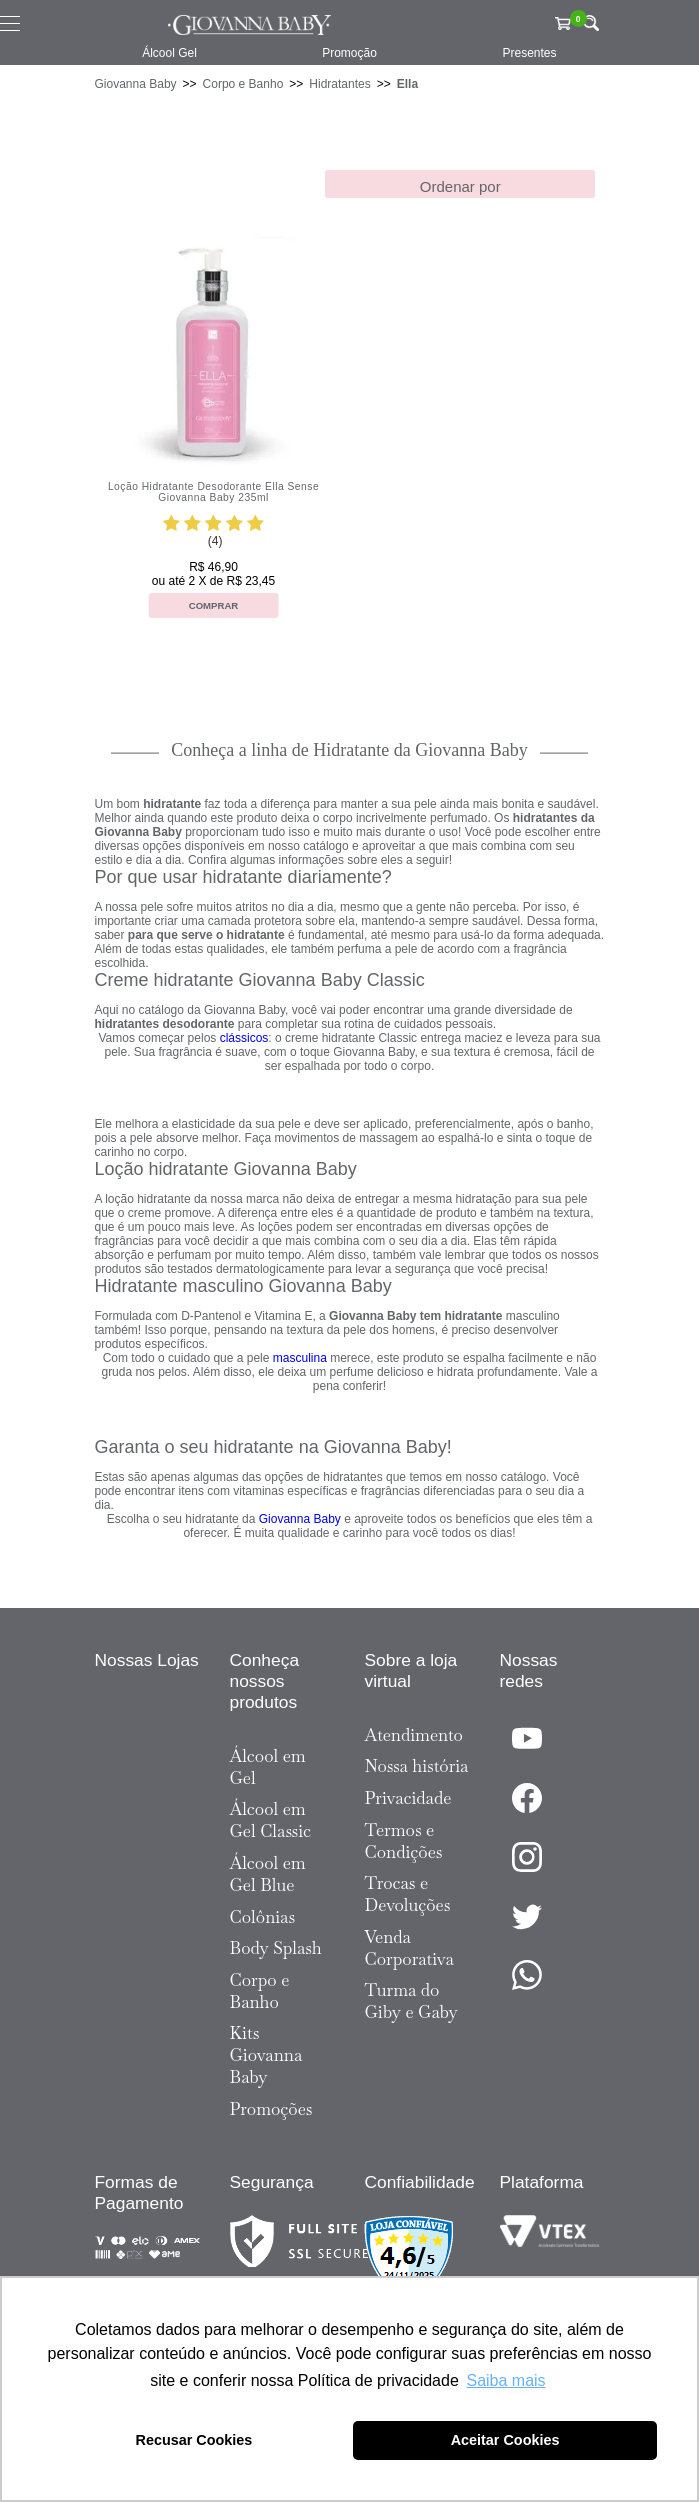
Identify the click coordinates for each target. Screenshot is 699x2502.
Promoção (349, 53)
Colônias (263, 1917)
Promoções (271, 2109)
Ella (407, 84)
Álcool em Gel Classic (271, 1820)
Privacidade (408, 1798)
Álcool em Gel (268, 1767)
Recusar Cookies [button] (194, 2440)
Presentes (529, 53)
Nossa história (417, 1766)
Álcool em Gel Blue (268, 1874)
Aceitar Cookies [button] (505, 2440)
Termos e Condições (404, 1841)
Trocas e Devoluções (408, 1894)
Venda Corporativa (409, 1948)
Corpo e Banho (243, 84)
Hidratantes (339, 84)
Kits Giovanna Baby (266, 2055)
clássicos (244, 1038)
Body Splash (276, 1948)
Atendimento (414, 1735)
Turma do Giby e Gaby (411, 2001)
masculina (300, 1358)
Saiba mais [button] (505, 2380)
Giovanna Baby (136, 84)
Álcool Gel (169, 53)
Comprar (214, 605)
